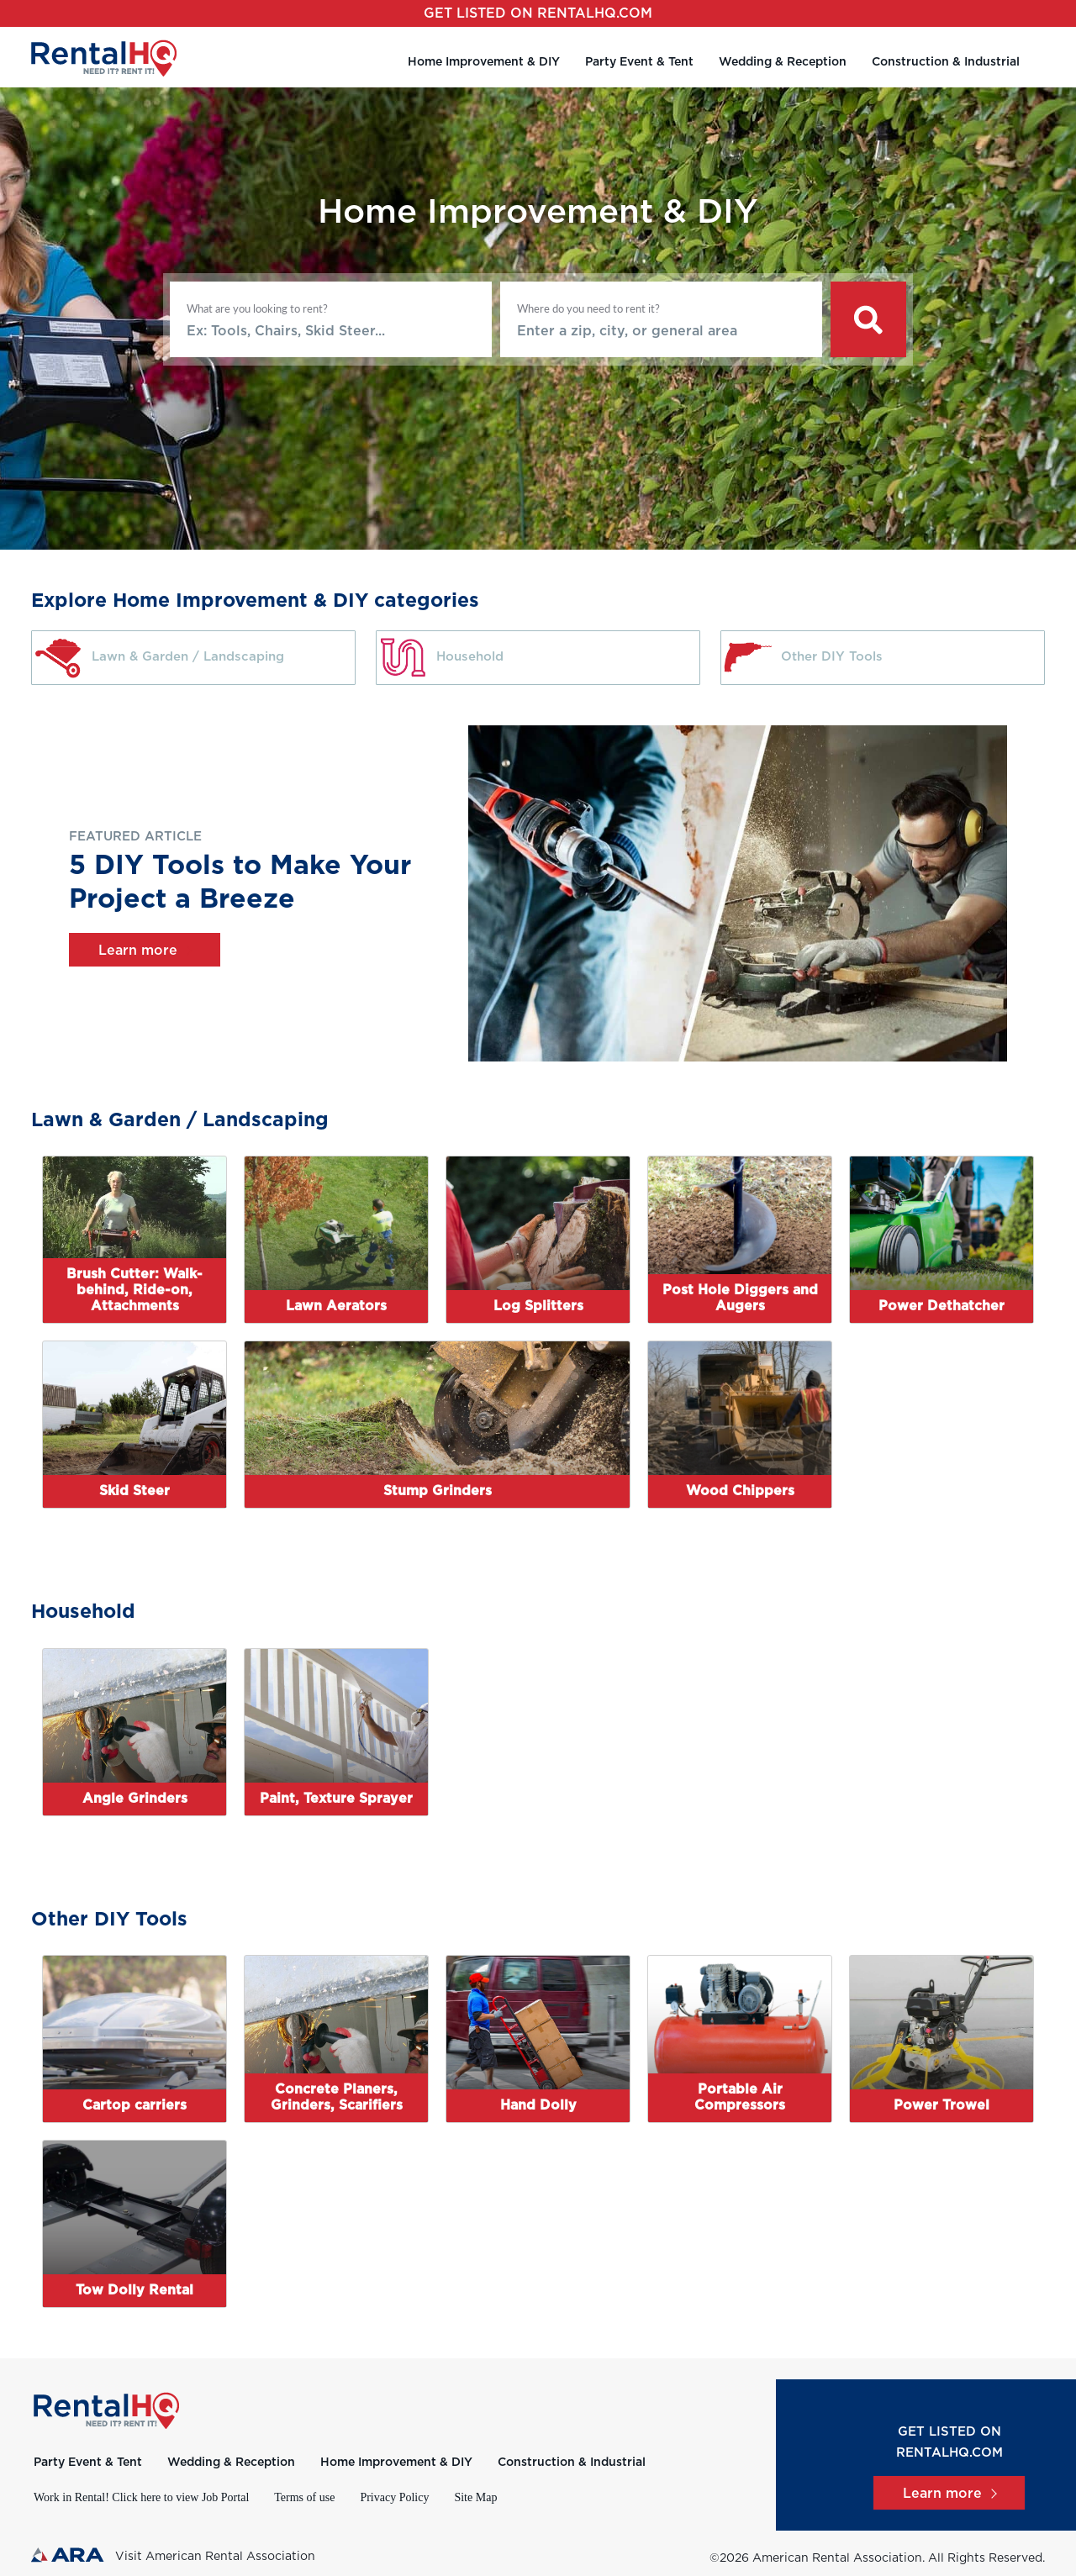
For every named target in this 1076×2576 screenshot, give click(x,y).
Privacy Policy (394, 2497)
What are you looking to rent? (257, 308)
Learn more (144, 950)
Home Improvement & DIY (484, 62)
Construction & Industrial (946, 62)
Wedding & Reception (783, 62)
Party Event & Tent (639, 62)
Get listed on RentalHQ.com (538, 13)
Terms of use (304, 2497)
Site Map (475, 2497)
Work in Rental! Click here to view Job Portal (141, 2497)
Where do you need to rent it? (588, 308)
